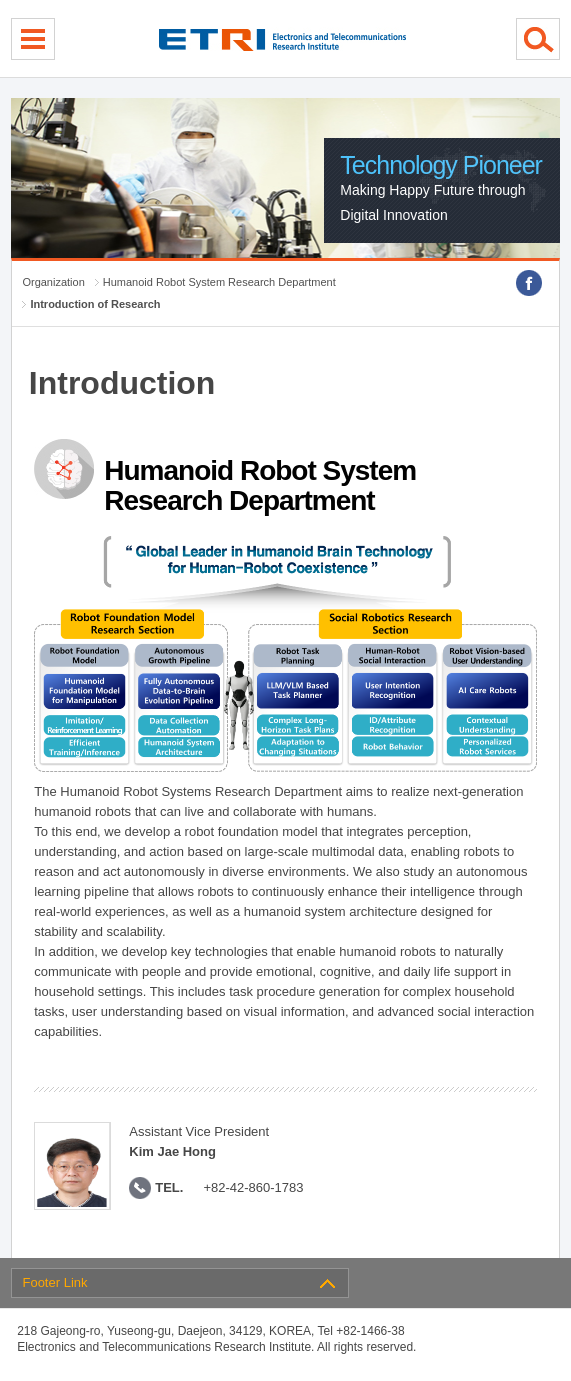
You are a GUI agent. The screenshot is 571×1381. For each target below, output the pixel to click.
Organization (53, 282)
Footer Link (54, 1282)
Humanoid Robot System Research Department (219, 282)
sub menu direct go (0, 0)
